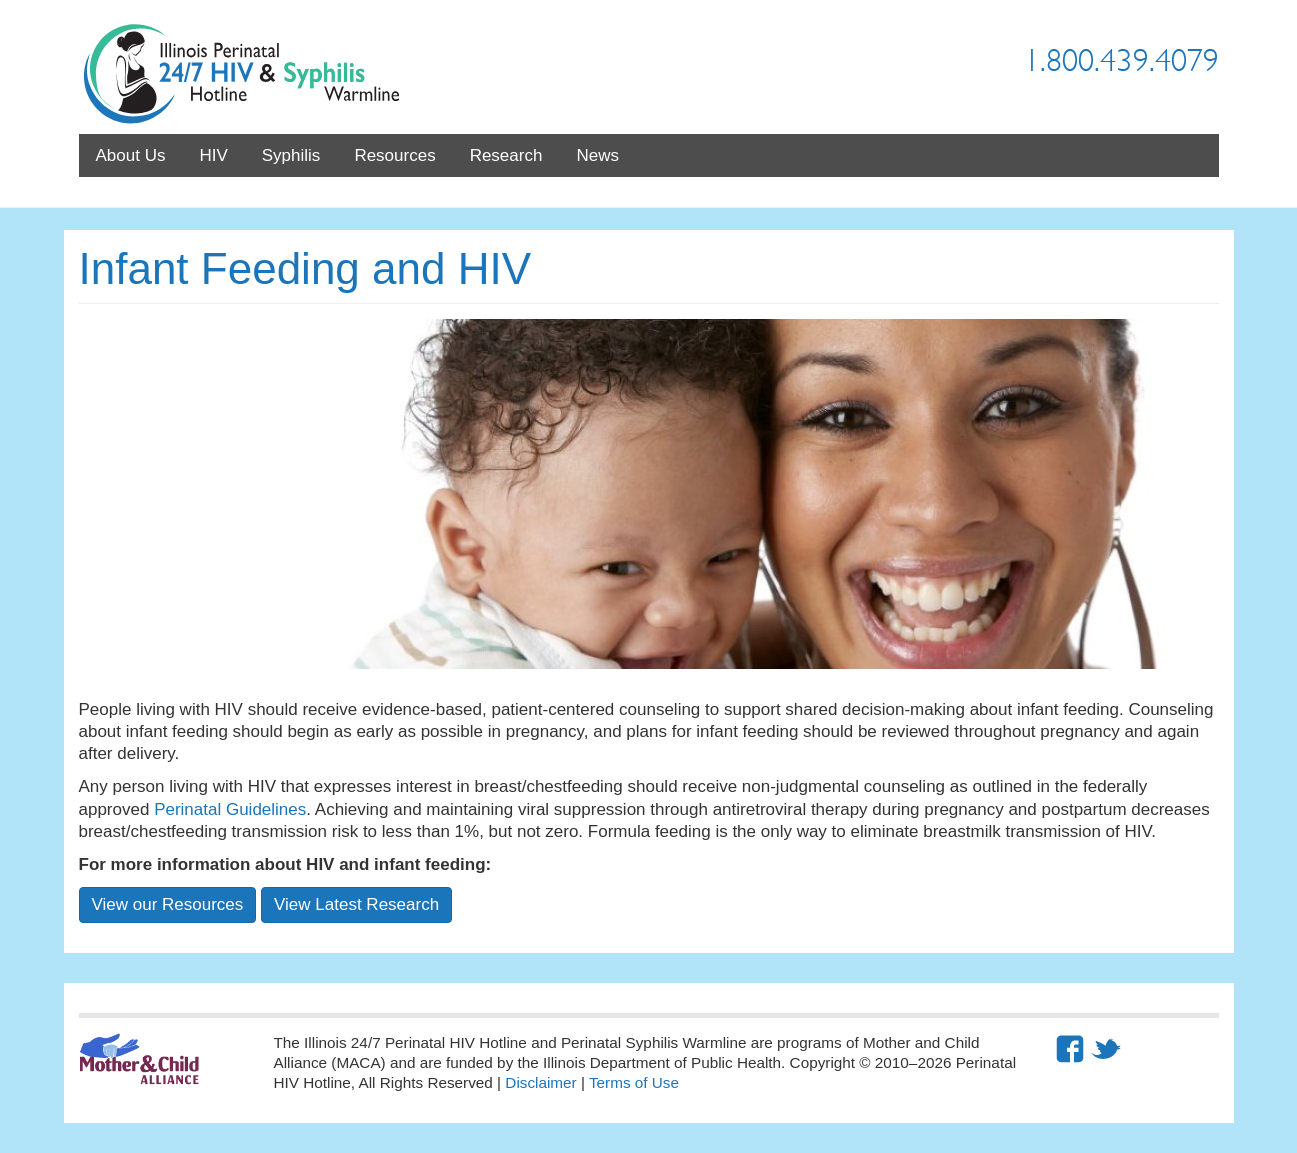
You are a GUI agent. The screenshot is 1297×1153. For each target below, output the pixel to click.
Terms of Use (634, 1082)
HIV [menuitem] (213, 155)
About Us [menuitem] (131, 155)
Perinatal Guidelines (230, 809)
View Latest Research (356, 904)
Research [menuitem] (506, 155)
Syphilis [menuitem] (291, 155)
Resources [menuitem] (394, 155)
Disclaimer (540, 1082)
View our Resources (168, 904)
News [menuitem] (597, 155)
